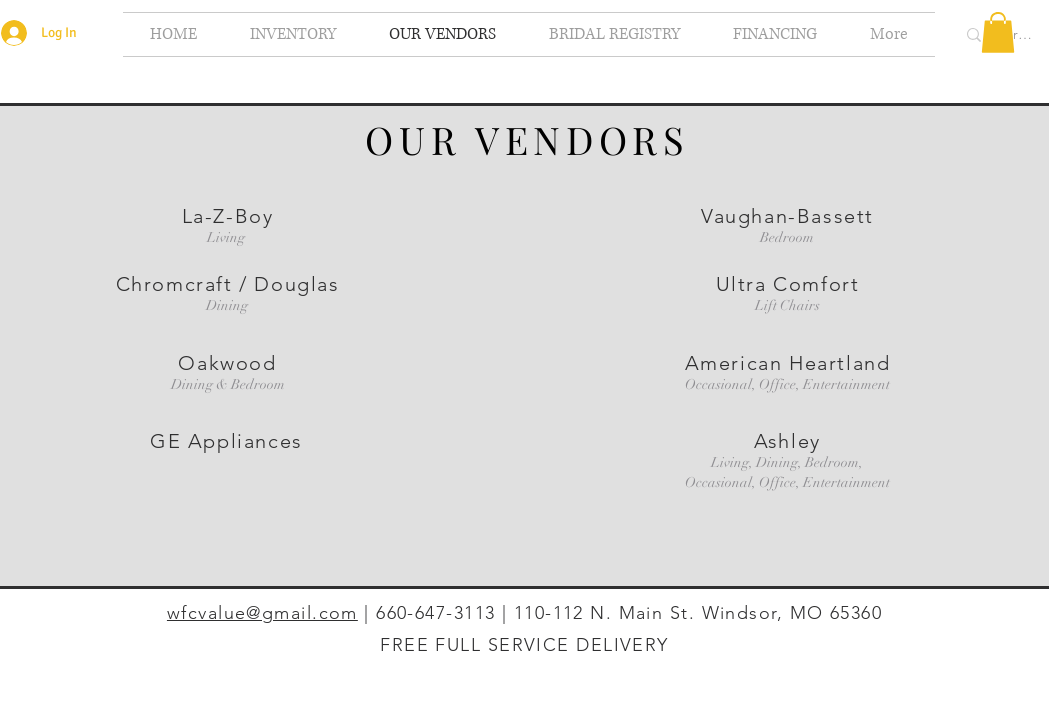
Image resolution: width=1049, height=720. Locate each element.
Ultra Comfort (788, 284)
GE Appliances (226, 441)
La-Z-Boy (228, 216)
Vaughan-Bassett (787, 216)
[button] (998, 32)
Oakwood (227, 363)
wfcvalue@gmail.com (262, 613)
